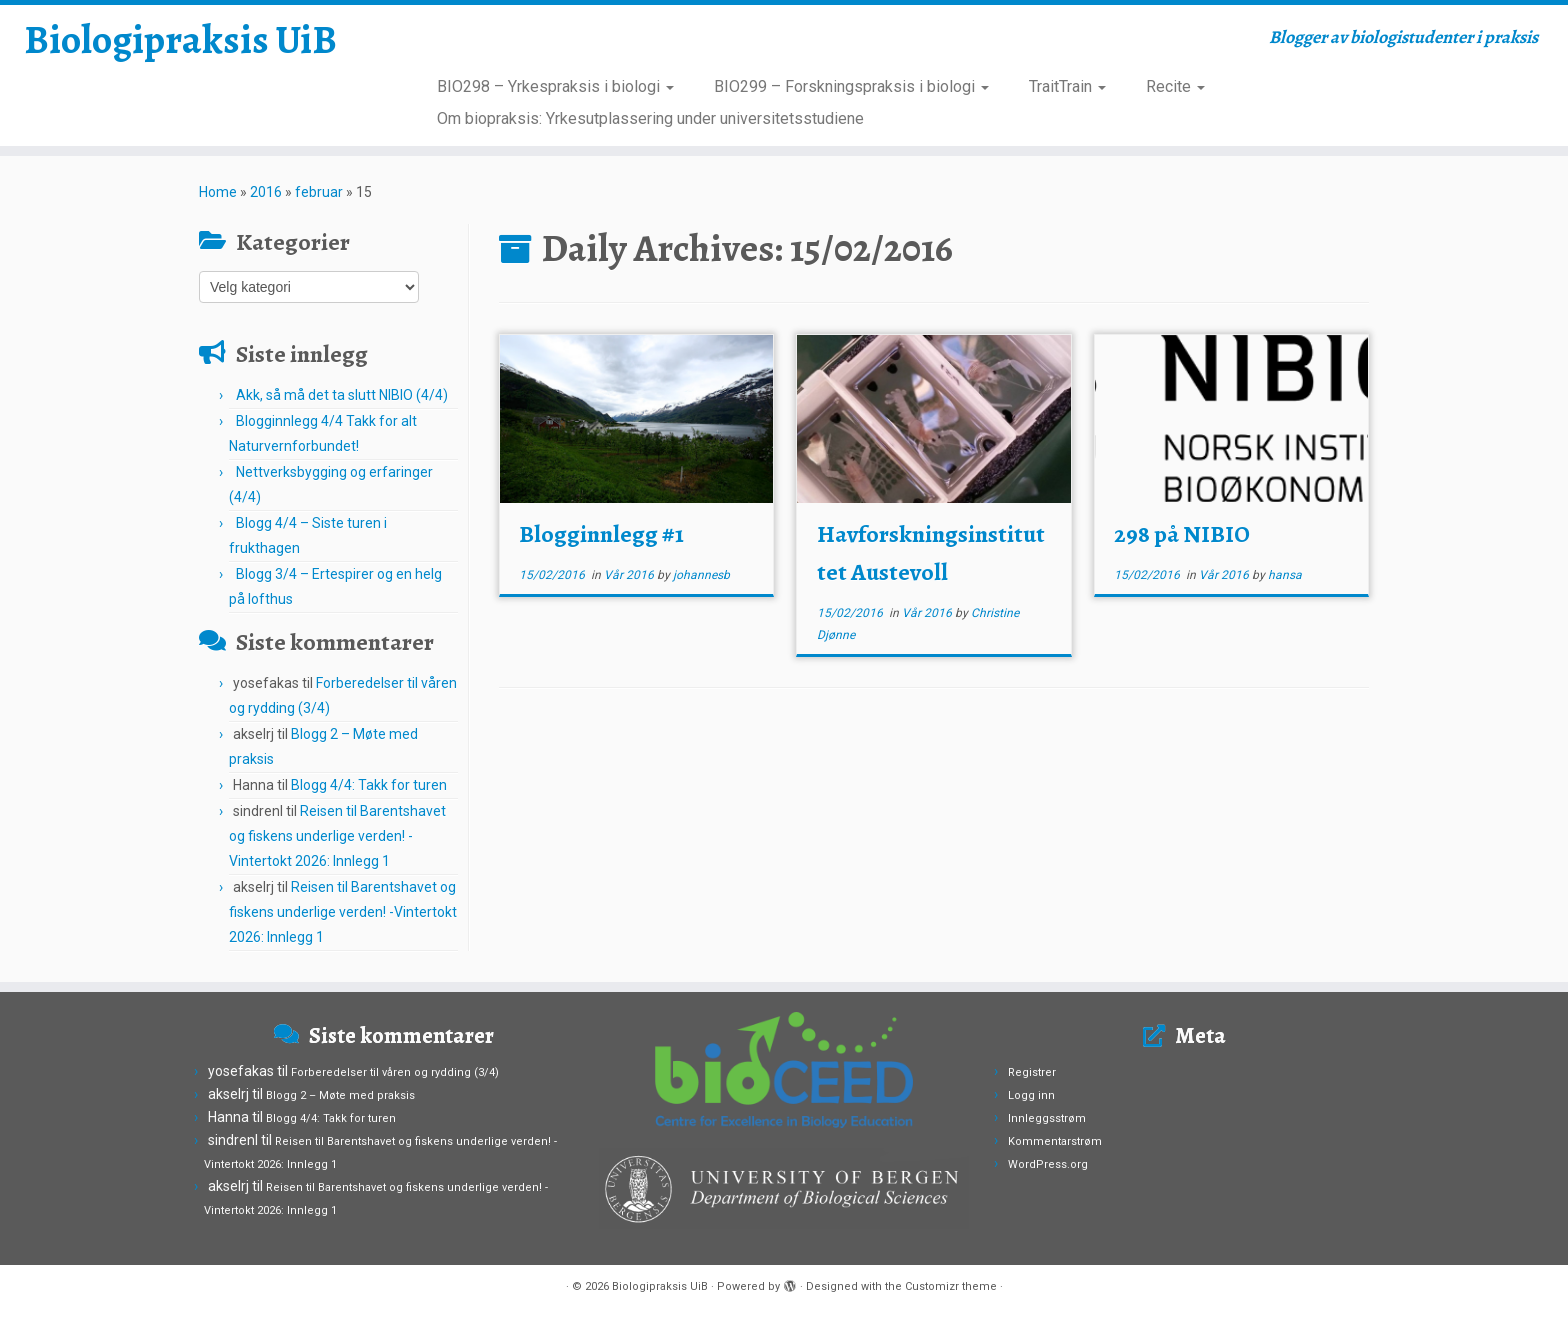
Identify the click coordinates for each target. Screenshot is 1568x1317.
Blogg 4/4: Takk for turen (369, 785)
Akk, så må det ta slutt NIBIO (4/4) (342, 395)
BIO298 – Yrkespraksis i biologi (555, 86)
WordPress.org (1048, 1164)
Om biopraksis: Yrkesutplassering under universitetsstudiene (650, 118)
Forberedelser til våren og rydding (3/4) (395, 1072)
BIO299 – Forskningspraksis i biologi (851, 86)
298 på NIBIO (1182, 534)
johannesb (701, 575)
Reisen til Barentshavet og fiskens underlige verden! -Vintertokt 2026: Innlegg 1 (337, 836)
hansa (1285, 575)
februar (319, 192)
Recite (1175, 86)
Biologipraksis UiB (180, 40)
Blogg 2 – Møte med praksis (340, 1095)
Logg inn (1031, 1095)
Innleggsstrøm (1047, 1118)
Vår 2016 (630, 575)
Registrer (1032, 1072)
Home (218, 192)
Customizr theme (951, 1286)
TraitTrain (1067, 86)
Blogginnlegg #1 (601, 534)
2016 (266, 192)
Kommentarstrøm (1055, 1141)
